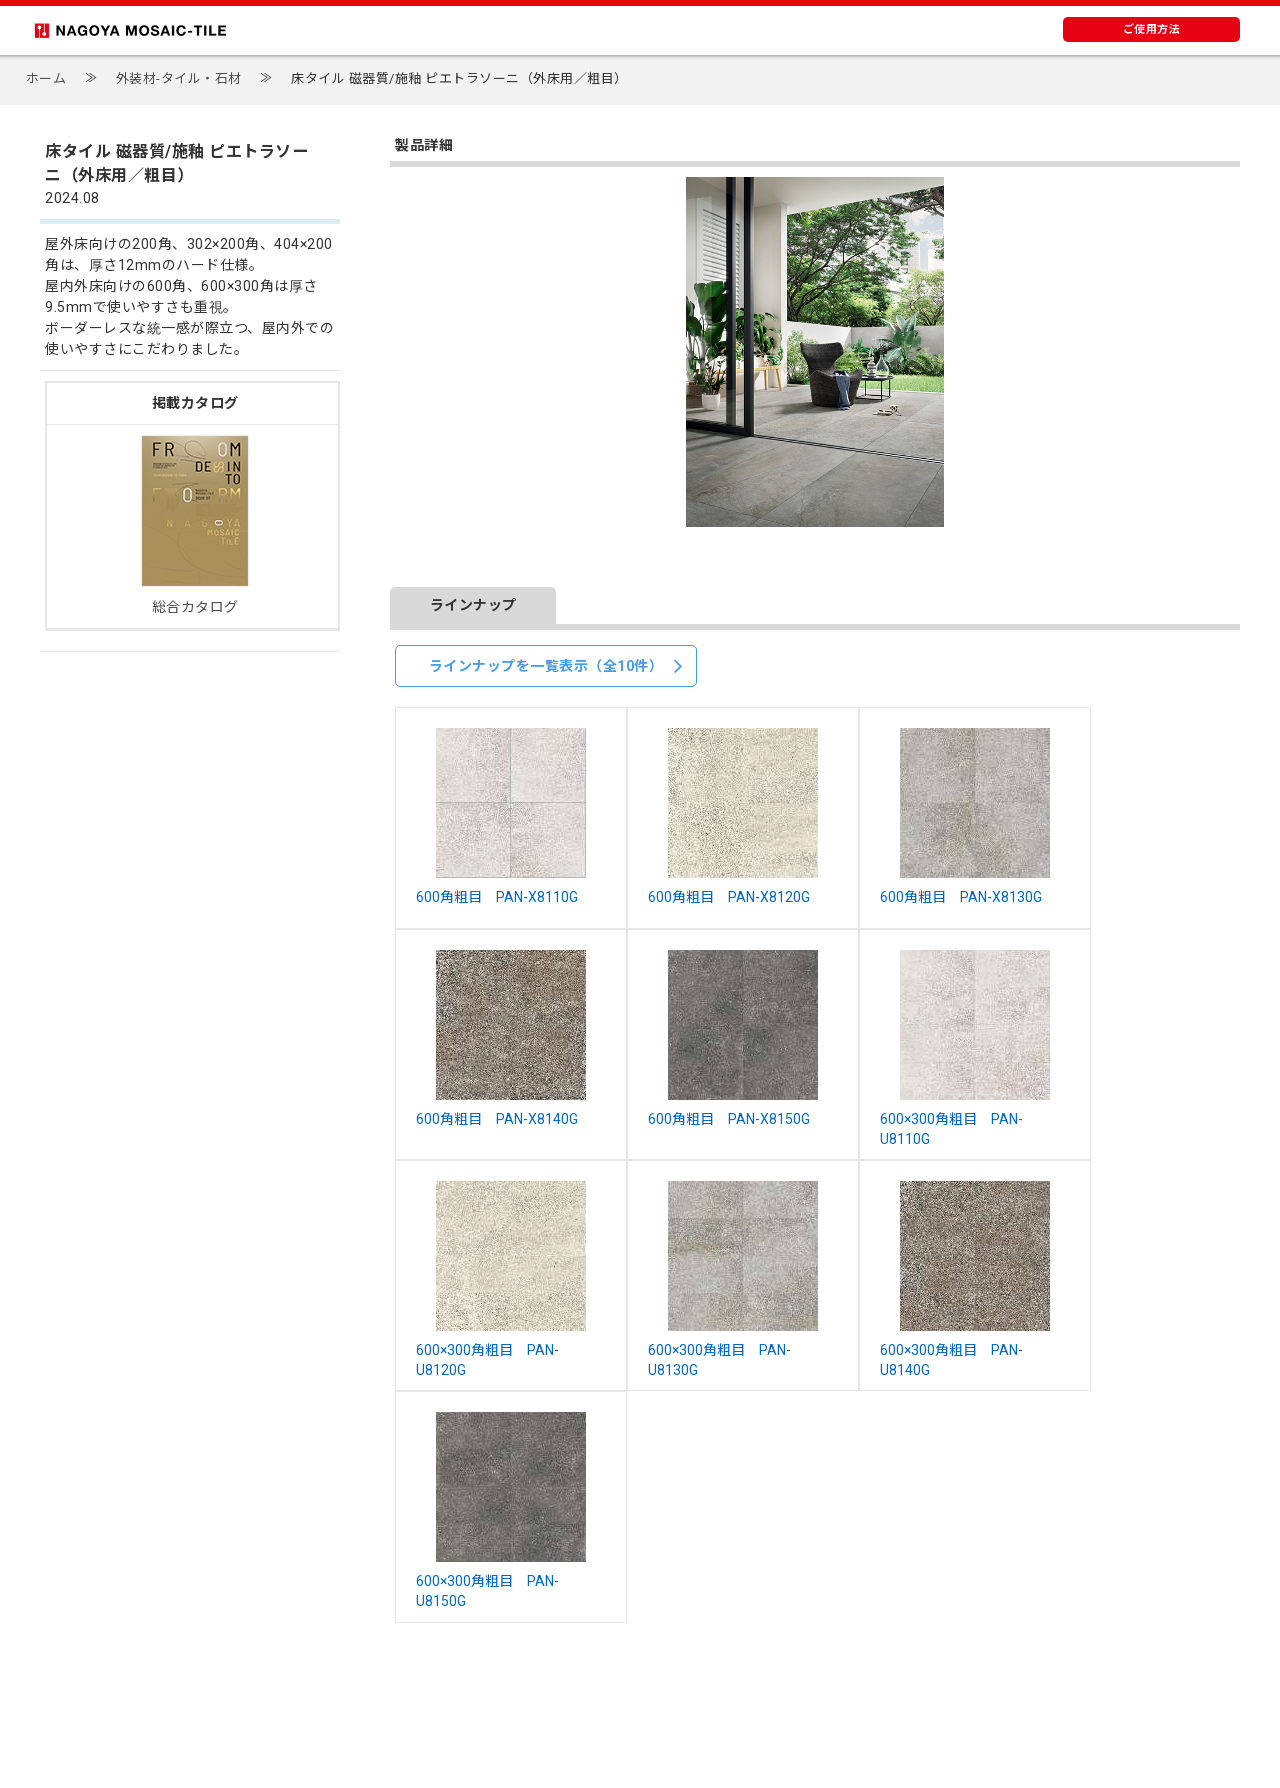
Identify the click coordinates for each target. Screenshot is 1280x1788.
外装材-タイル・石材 (179, 78)
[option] (815, 352)
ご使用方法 (1152, 29)
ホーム (46, 78)
